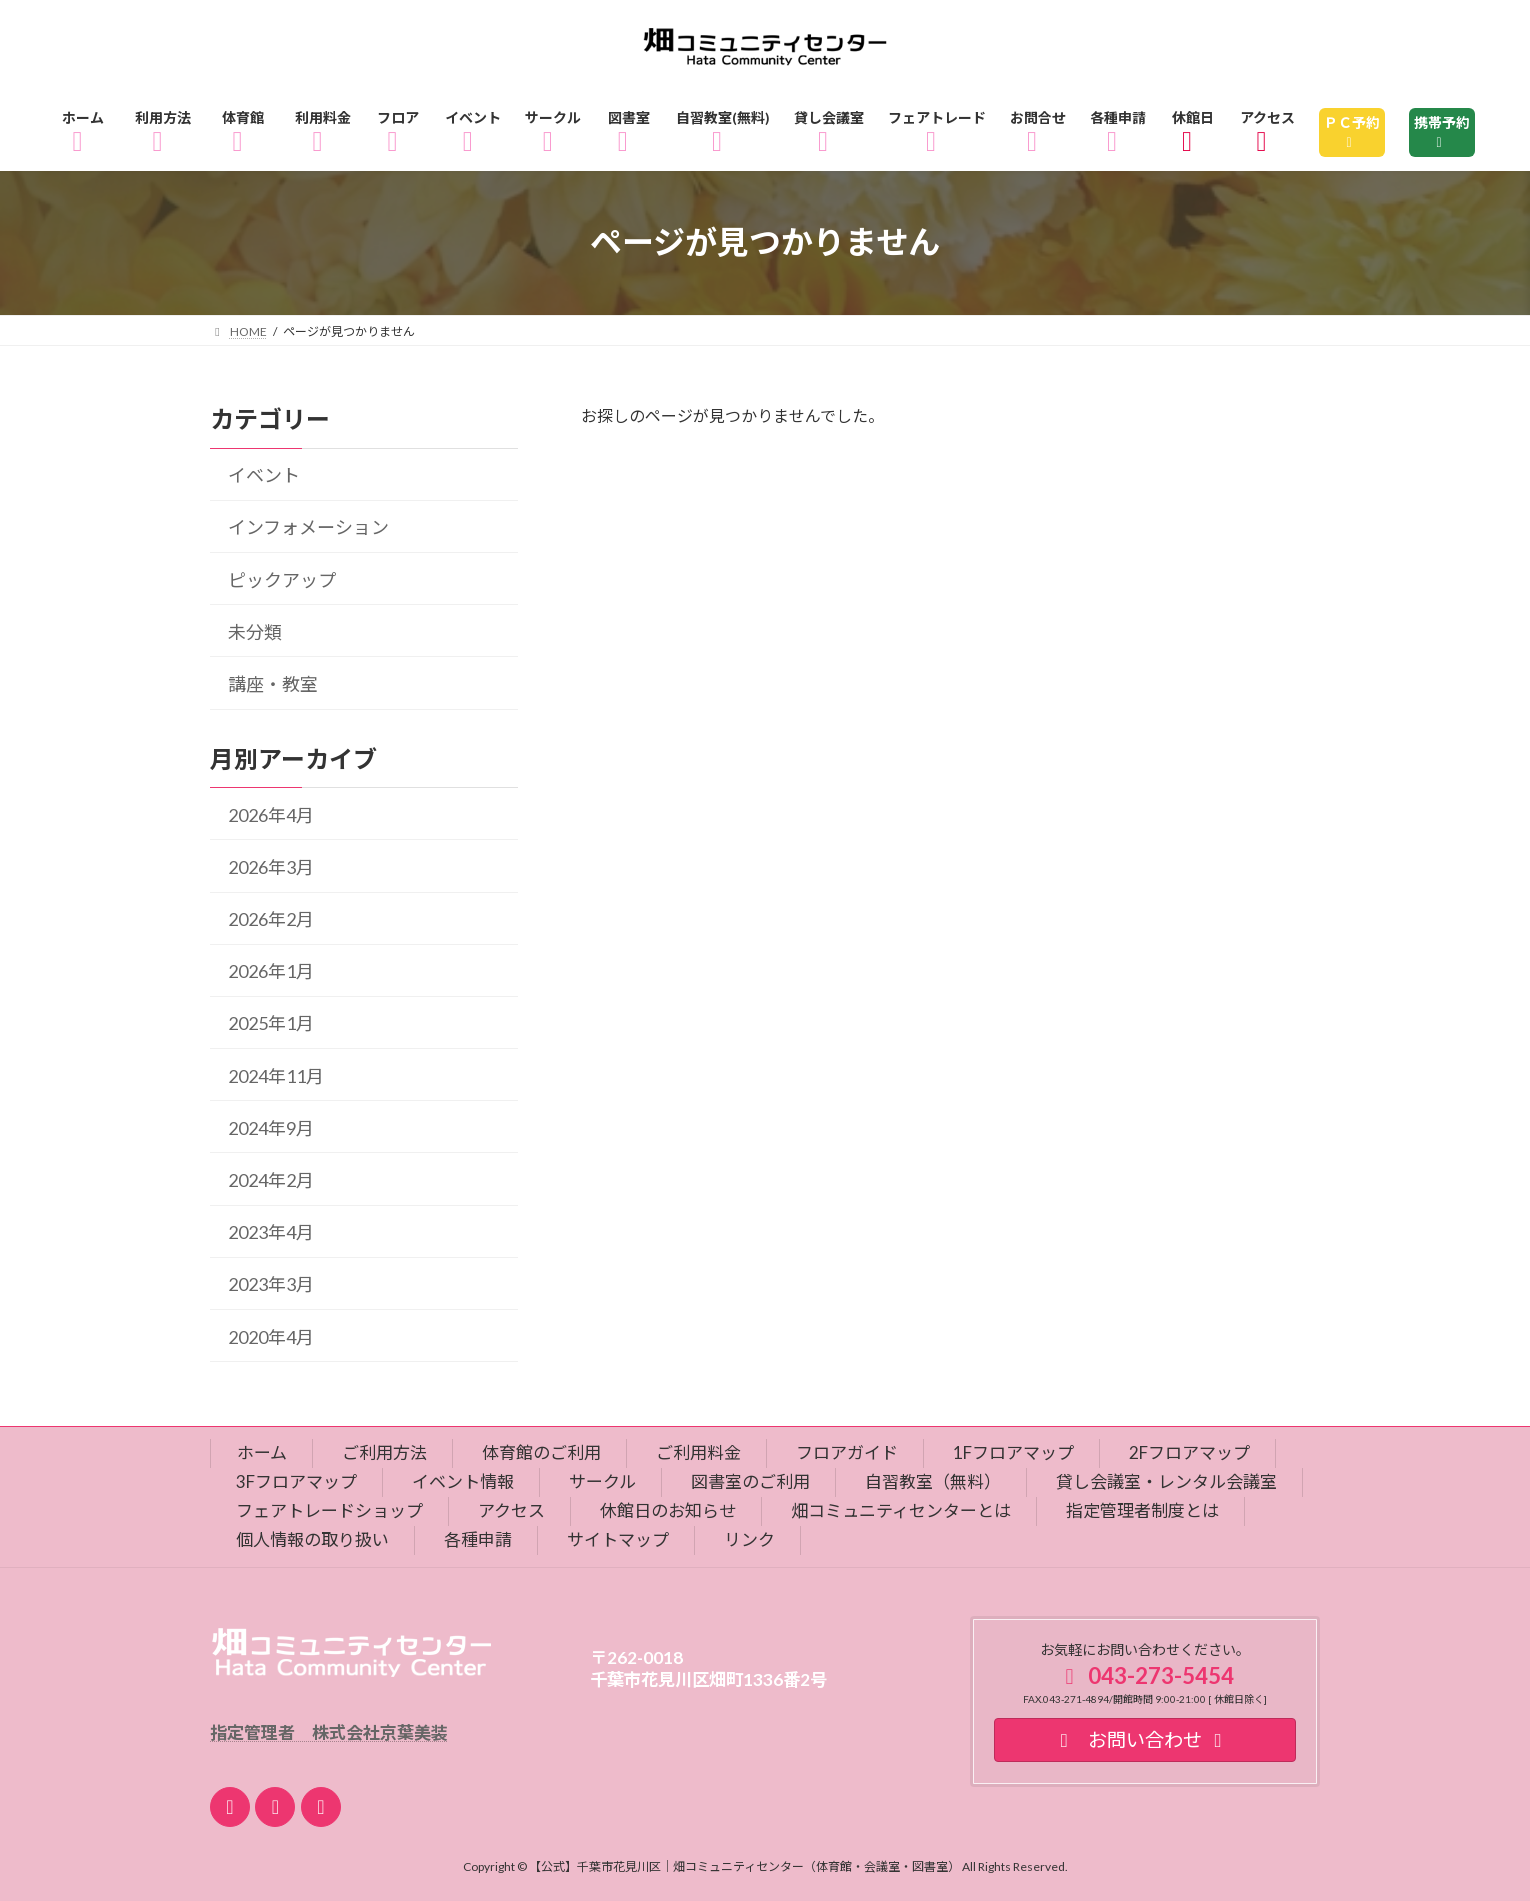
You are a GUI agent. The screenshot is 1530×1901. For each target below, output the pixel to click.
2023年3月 (271, 1284)
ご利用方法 (384, 1452)
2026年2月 (271, 919)
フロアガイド (847, 1452)
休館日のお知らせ (668, 1510)
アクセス (511, 1510)
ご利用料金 (698, 1452)
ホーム (262, 1452)
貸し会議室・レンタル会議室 (1166, 1481)
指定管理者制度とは (1142, 1510)
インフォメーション (308, 527)
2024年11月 (276, 1075)
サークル (602, 1481)
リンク (749, 1539)
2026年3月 (271, 867)
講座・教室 (273, 684)
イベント (264, 475)
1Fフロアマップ (1013, 1452)
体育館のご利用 (541, 1452)
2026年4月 (271, 814)
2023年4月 (271, 1232)
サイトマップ (618, 1539)
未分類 (255, 632)
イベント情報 (463, 1481)
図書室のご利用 (750, 1481)
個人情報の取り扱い (312, 1539)
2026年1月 (271, 971)
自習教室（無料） (933, 1481)
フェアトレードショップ (329, 1510)
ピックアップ (282, 579)
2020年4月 (271, 1336)
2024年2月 (271, 1180)
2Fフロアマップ (1189, 1452)
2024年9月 (271, 1128)
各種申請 (478, 1539)
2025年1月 (271, 1023)
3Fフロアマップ (296, 1481)
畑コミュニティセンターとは (901, 1510)
